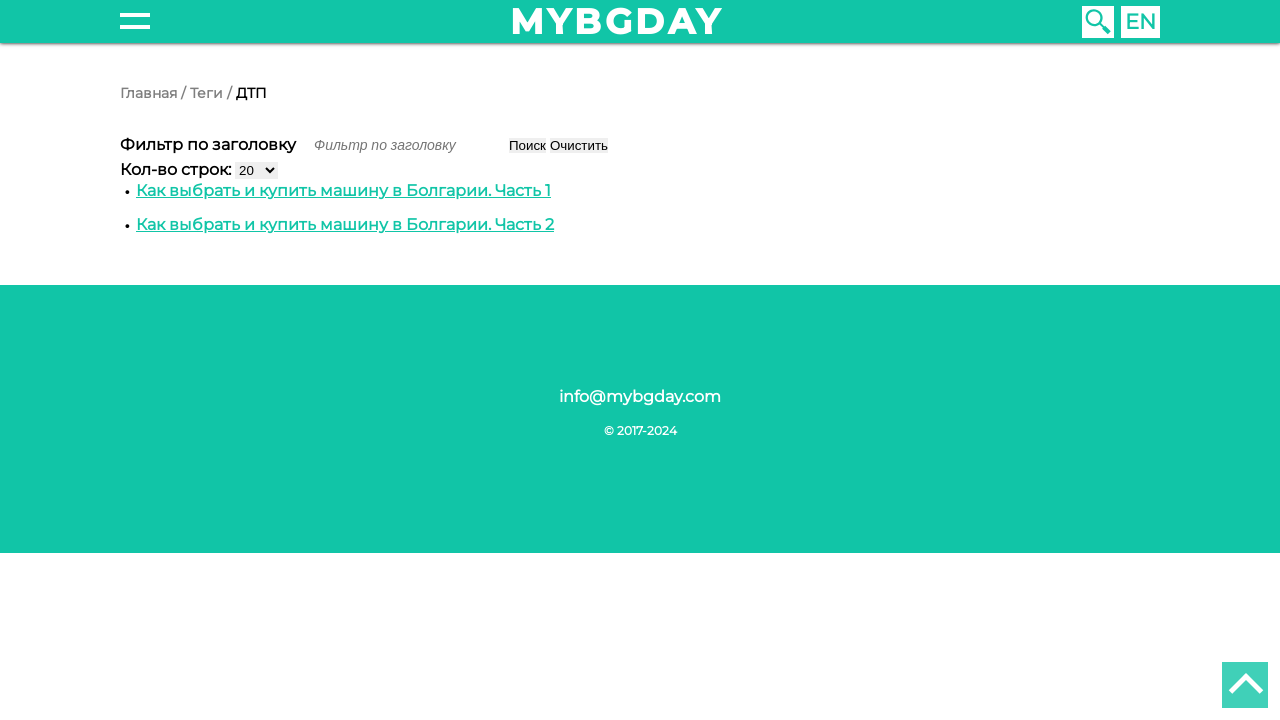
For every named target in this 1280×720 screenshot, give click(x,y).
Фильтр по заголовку (210, 144)
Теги (206, 93)
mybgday (617, 21)
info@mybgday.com (640, 396)
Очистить (579, 145)
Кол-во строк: (177, 169)
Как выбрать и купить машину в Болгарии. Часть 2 (345, 224)
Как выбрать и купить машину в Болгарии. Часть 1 (343, 190)
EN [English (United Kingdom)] (1140, 21)
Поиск (527, 145)
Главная (148, 93)
